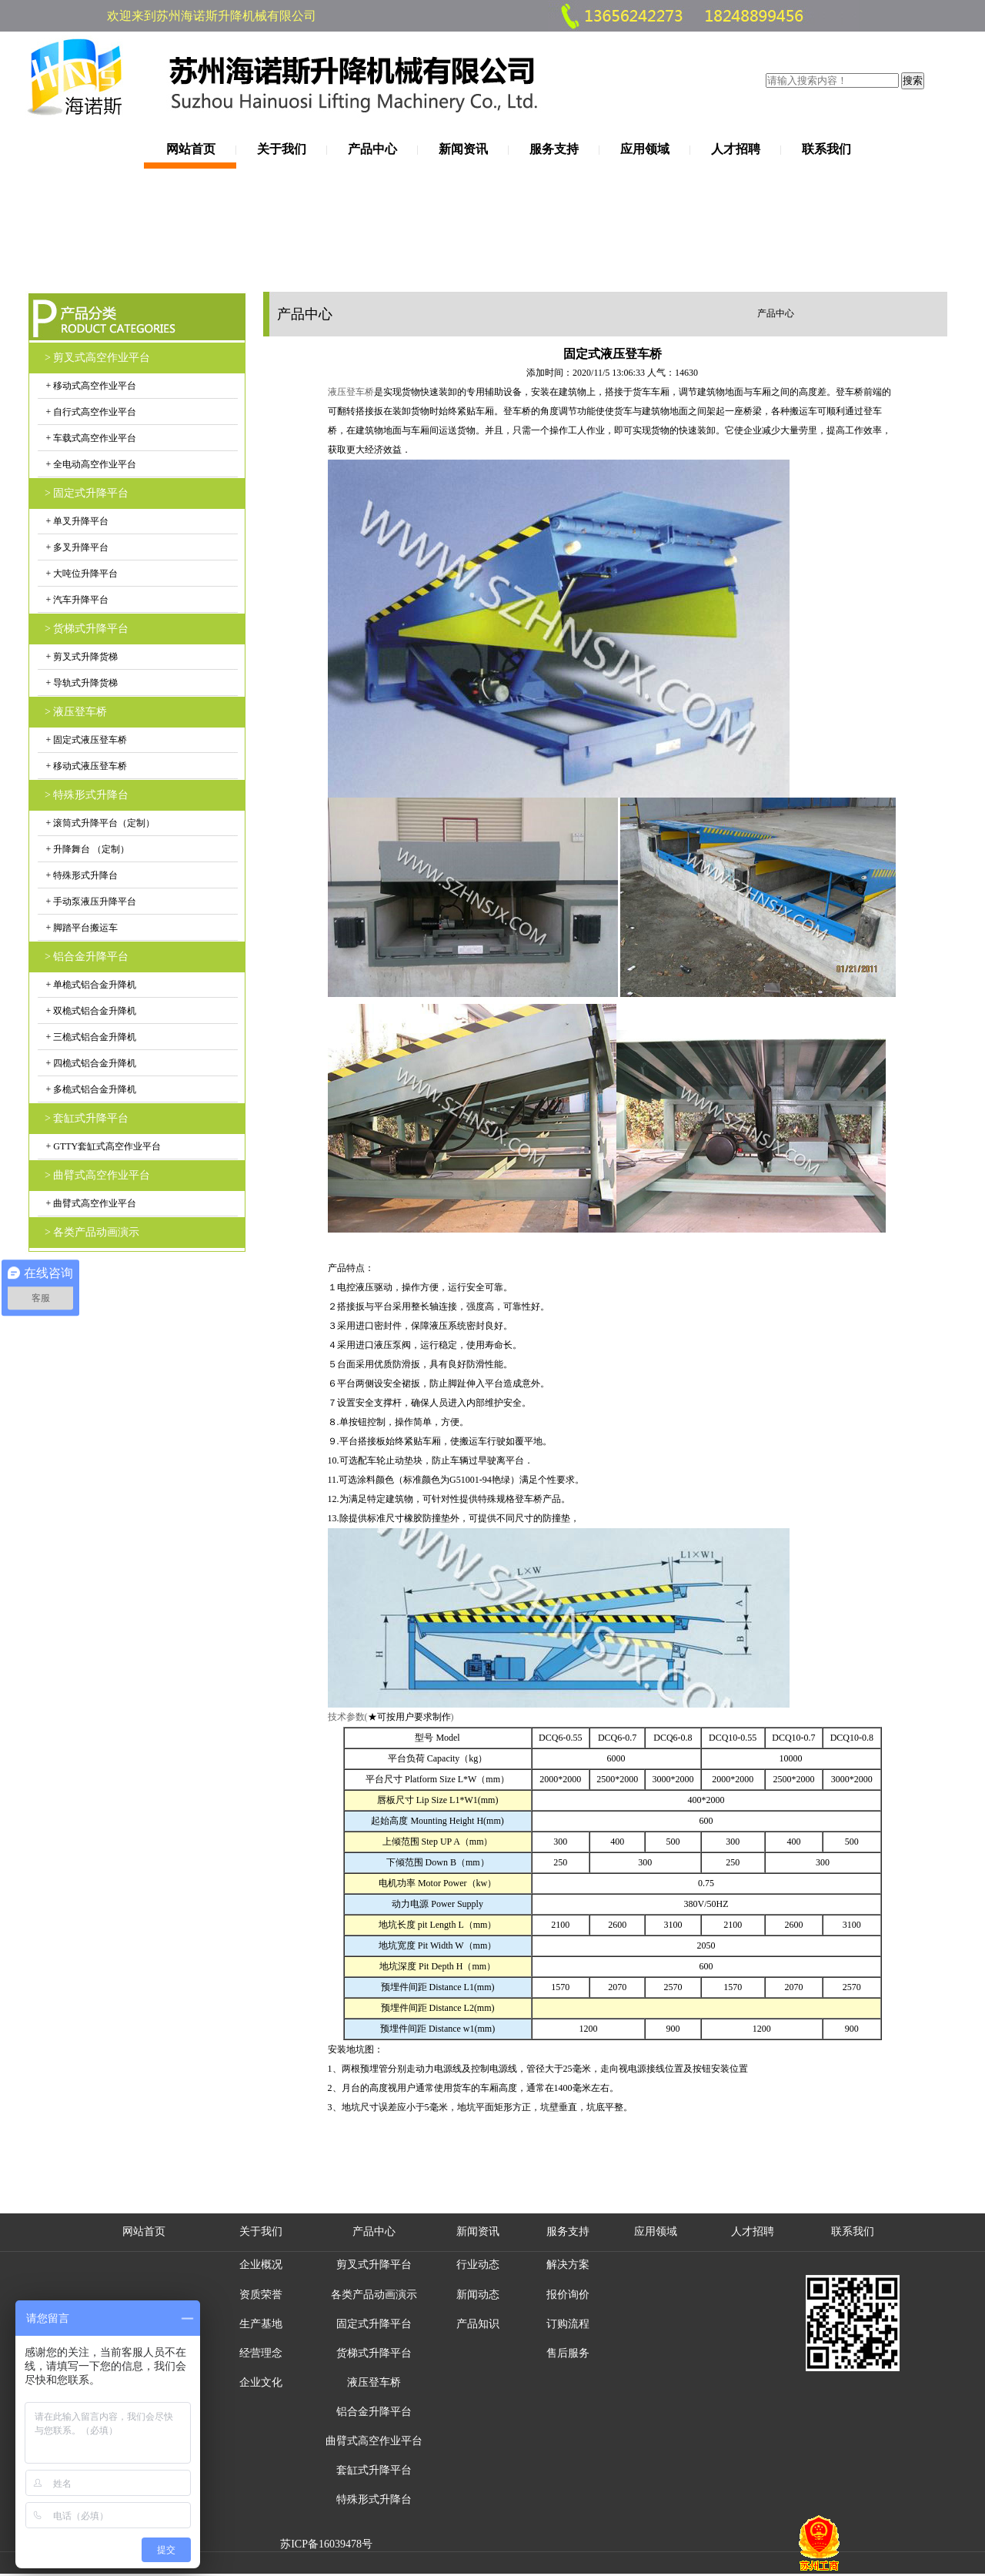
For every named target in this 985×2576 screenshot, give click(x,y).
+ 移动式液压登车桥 (86, 766)
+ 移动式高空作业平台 (90, 385)
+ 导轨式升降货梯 (81, 682)
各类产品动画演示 (374, 2294)
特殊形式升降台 (374, 2499)
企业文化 (260, 2382)
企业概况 (260, 2264)
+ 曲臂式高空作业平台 (90, 1203)
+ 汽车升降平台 (76, 599)
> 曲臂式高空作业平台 (97, 1175)
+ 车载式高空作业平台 (90, 438)
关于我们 (281, 149)
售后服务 (567, 2353)
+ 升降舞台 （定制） (87, 849)
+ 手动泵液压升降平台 (90, 901)
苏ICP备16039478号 (326, 2544)
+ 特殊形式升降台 (81, 875)
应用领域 (644, 149)
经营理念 (260, 2353)
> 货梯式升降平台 (87, 628)
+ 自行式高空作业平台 (90, 411)
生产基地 (260, 2324)
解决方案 (567, 2264)
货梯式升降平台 (374, 2353)
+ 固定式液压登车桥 (86, 739)
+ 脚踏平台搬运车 (81, 927)
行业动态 (477, 2264)
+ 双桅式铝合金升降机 (90, 1010)
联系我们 (826, 149)
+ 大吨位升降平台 (81, 573)
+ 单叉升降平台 (76, 521)
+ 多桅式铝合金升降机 (90, 1089)
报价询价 (567, 2294)
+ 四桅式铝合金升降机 (90, 1063)
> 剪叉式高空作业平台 (97, 357)
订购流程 (567, 2324)
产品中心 (372, 149)
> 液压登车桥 (76, 712)
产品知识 (477, 2324)
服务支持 (554, 149)
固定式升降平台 (374, 2324)
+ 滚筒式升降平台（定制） (99, 823)
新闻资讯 (463, 149)
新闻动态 (477, 2294)
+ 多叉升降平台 (76, 547)
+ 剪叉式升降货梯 (81, 656)
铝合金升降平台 (374, 2411)
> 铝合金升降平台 (87, 956)
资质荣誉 (260, 2294)
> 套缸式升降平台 (87, 1118)
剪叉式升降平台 (374, 2264)
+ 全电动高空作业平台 (90, 464)
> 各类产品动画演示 (92, 1232)
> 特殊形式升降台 (87, 795)
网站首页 (190, 149)
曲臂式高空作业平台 (374, 2441)
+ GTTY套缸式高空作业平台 (103, 1146)
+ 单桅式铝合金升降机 (90, 984)
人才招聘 (735, 149)
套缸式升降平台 (374, 2470)
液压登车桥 (374, 2382)
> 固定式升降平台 (87, 493)
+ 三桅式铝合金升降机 (90, 1037)
